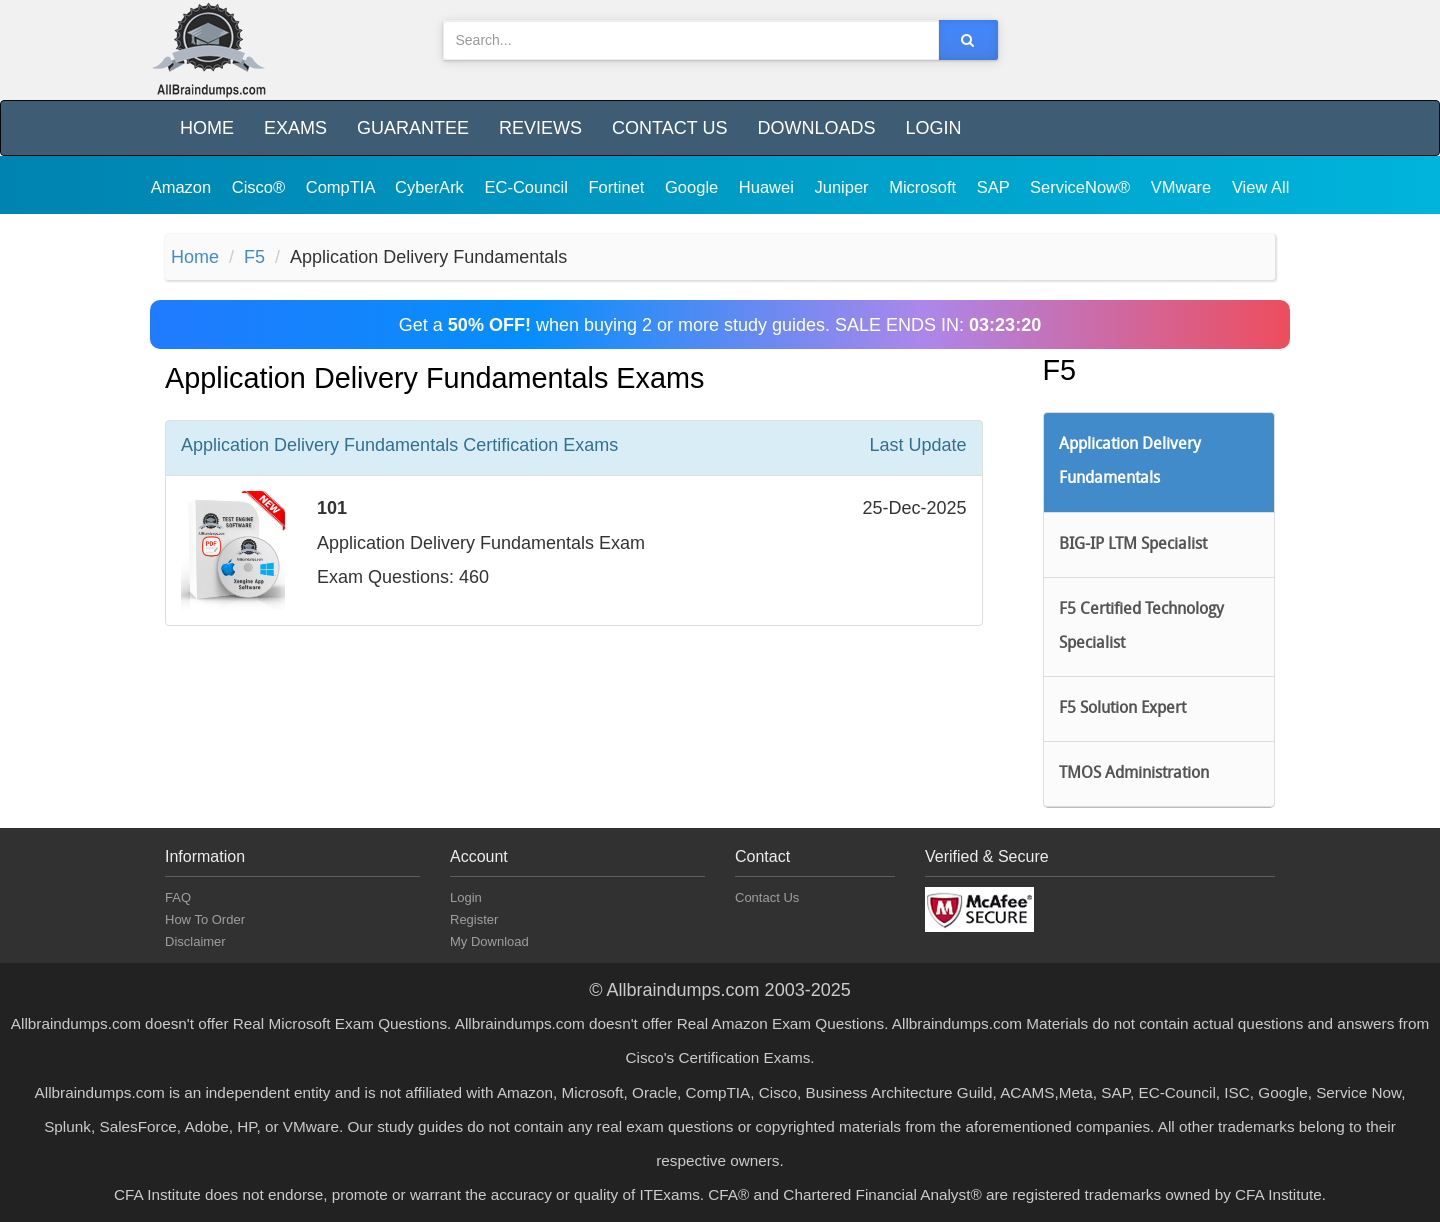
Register (474, 919)
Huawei (769, 187)
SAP (995, 187)
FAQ (178, 897)
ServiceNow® (1082, 187)
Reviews (540, 128)
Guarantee (413, 128)
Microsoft (925, 187)
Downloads (816, 128)
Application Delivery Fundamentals (1130, 462)
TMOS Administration (1134, 774)
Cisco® (261, 187)
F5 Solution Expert (1122, 709)
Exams (295, 128)
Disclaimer (195, 941)
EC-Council (528, 187)
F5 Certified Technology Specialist (1141, 627)
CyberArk (431, 187)
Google (694, 187)
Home (207, 128)
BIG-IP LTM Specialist (1133, 545)
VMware (1183, 187)
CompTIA (342, 187)
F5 (254, 257)
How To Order (205, 919)
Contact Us (669, 128)
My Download (489, 941)
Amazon (183, 187)
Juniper (843, 187)
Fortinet (619, 187)
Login (933, 128)
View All (1260, 187)
